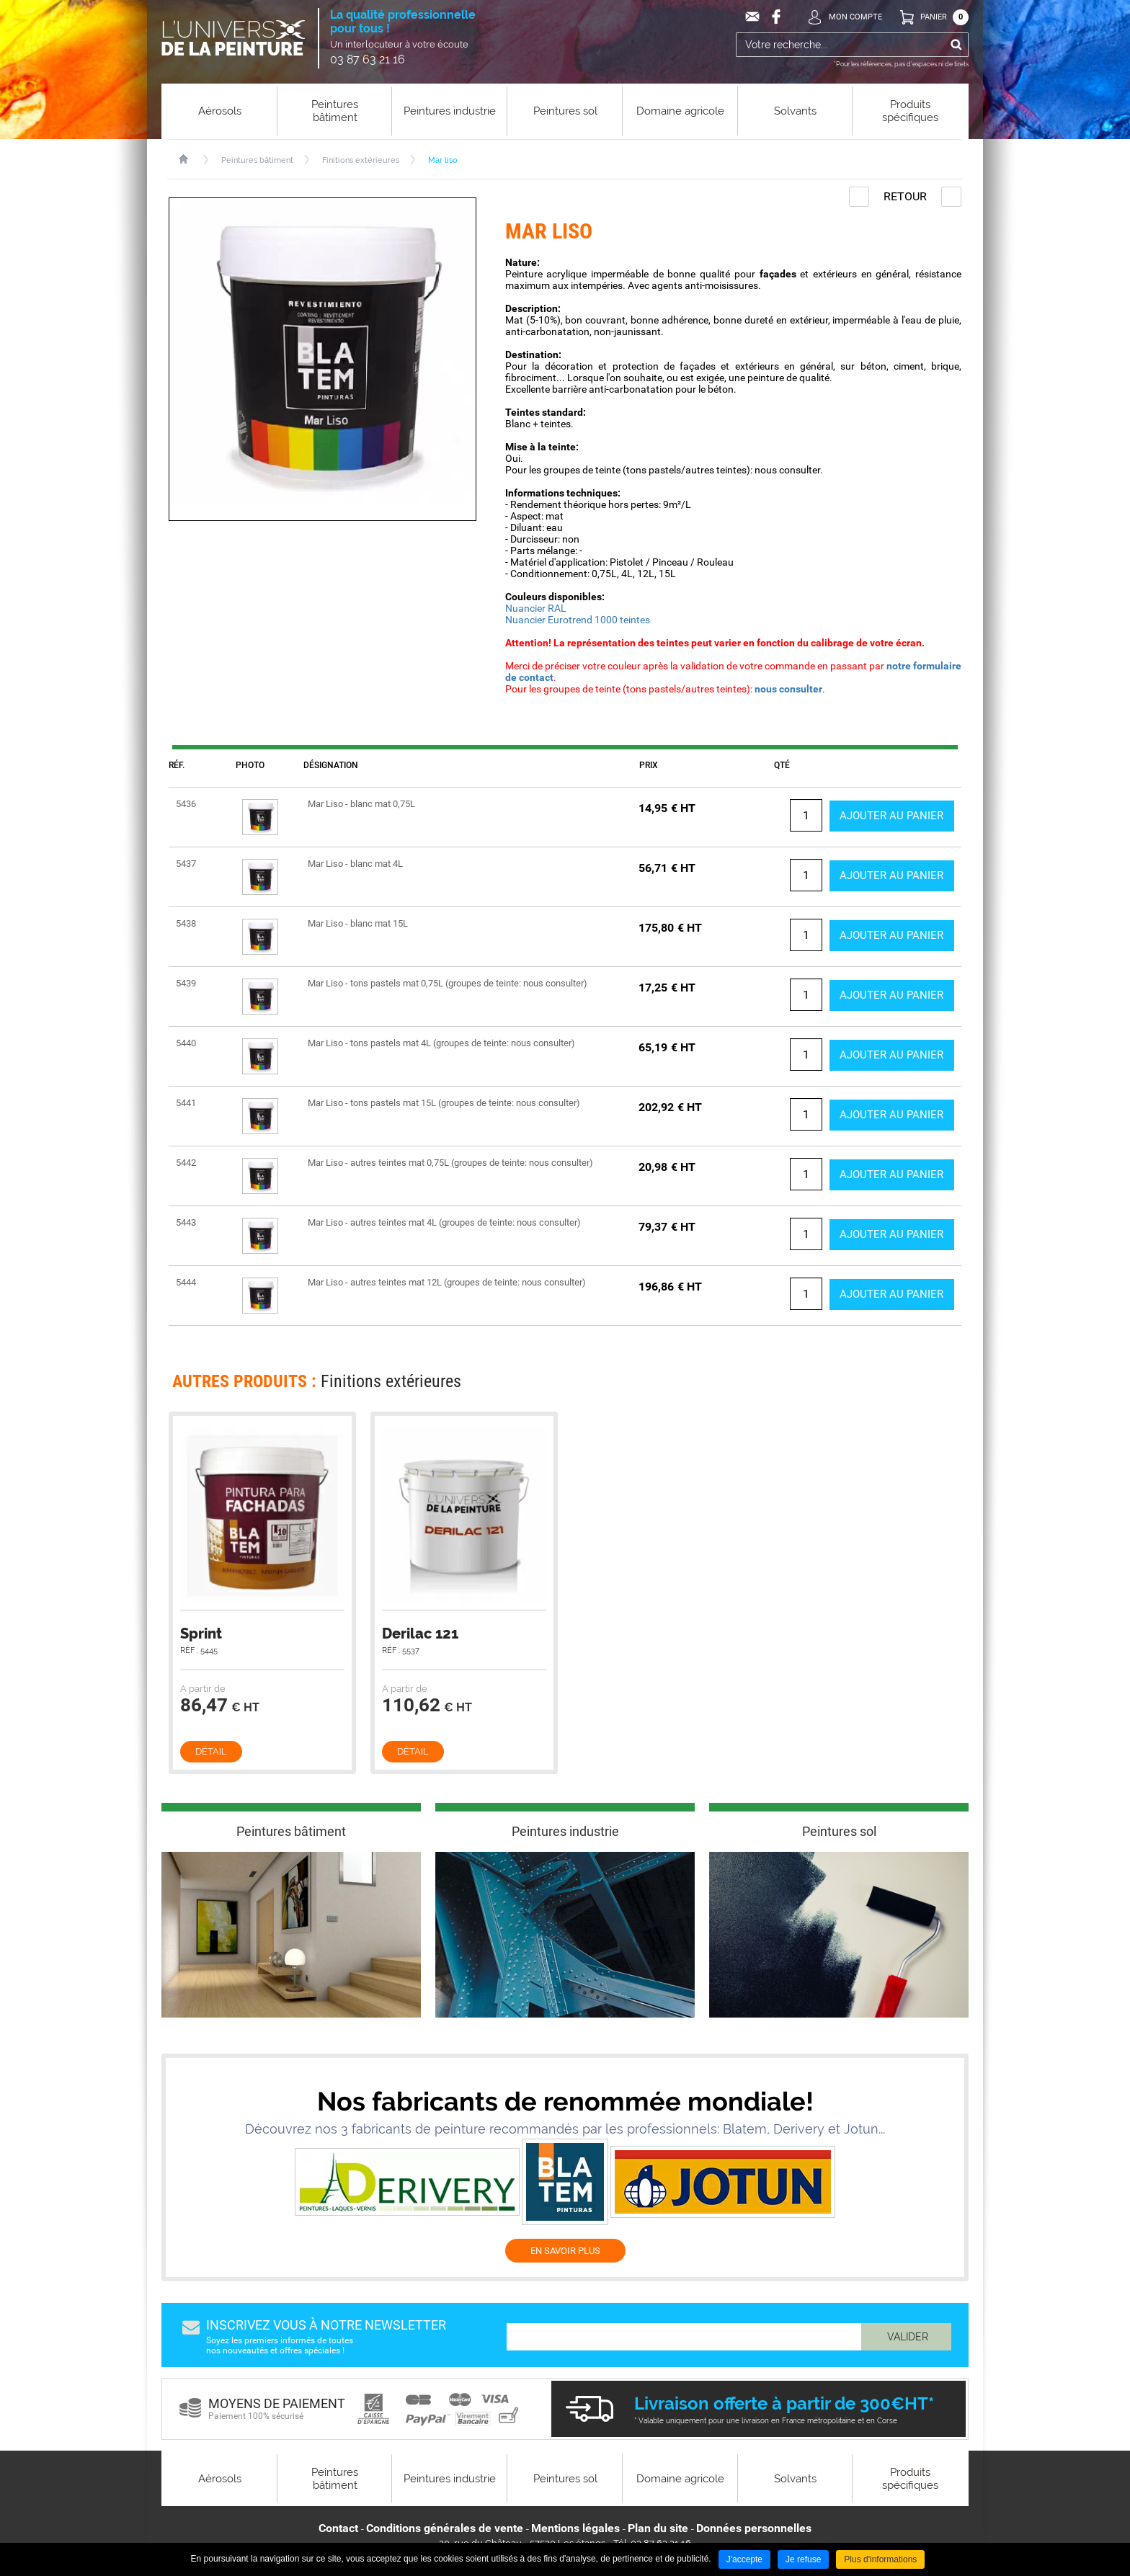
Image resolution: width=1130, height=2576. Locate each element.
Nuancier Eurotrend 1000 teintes (577, 619)
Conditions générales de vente (444, 2528)
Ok (956, 44)
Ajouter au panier (887, 815)
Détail (211, 1751)
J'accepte (744, 2559)
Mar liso (443, 160)
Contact (338, 2528)
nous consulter (788, 689)
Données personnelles (753, 2528)
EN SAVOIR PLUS (565, 2250)
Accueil (190, 159)
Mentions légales (575, 2528)
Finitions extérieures (360, 160)
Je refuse (803, 2559)
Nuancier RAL (535, 608)
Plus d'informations (880, 2559)
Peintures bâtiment (257, 160)
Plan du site (658, 2528)
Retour (905, 196)
